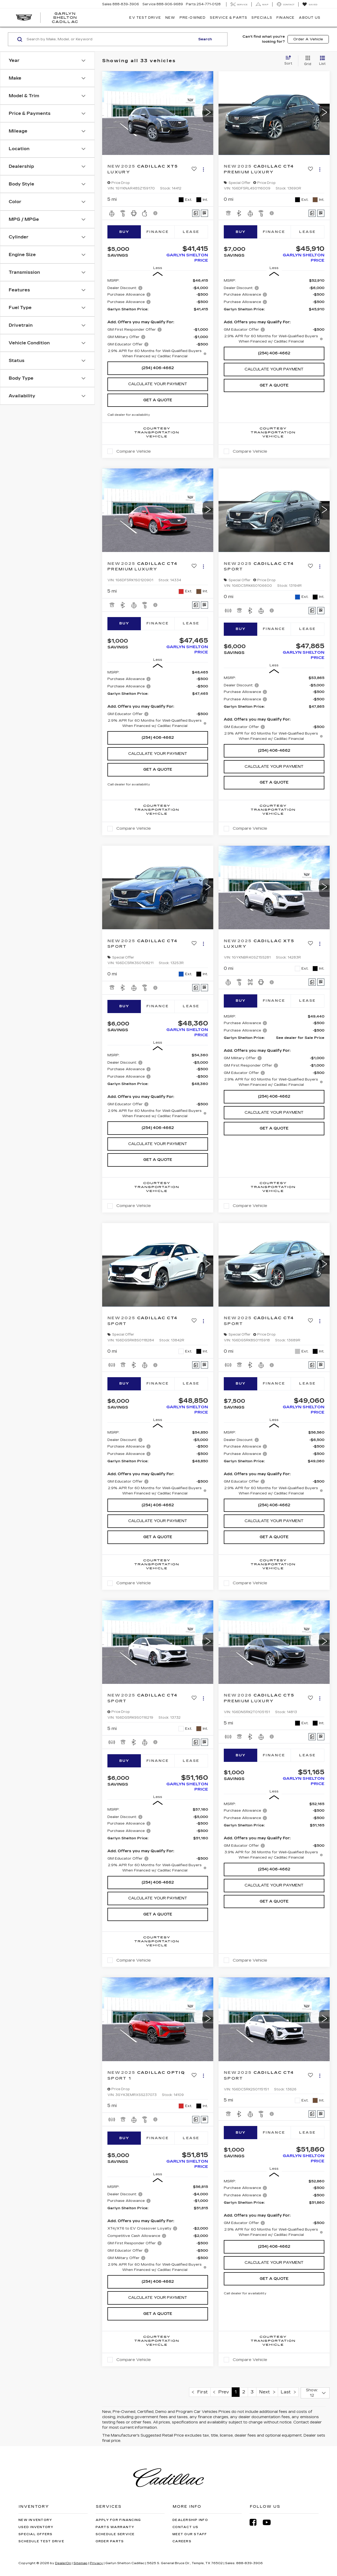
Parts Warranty (115, 2527)
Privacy (96, 2563)
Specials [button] (261, 17)
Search (205, 39)
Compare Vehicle (133, 451)
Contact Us (185, 2527)
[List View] (322, 60)
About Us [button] (309, 17)
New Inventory (35, 2520)
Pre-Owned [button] (193, 17)
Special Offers (35, 2534)
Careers (181, 2541)
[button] (208, 113)
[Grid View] (306, 60)
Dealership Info (190, 2520)
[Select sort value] (290, 60)
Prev (221, 2391)
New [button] (170, 17)
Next (267, 2391)
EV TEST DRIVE (145, 17)
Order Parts (110, 2541)
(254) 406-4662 (158, 368)
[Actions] (203, 169)
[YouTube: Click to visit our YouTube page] (269, 2522)
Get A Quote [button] (157, 400)
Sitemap (80, 2563)
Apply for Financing (118, 2520)
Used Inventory (36, 2527)
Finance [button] (285, 17)
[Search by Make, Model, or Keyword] (110, 39)
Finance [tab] (157, 232)
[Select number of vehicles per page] (315, 2392)
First (200, 2391)
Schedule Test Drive (41, 2541)
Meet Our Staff (189, 2534)
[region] (157, 318)
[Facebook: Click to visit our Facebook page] (256, 2522)
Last (288, 2391)
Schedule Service (115, 2534)
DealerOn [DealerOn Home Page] (63, 2563)
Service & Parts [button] (228, 17)
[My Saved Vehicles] (309, 4)
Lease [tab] (191, 232)
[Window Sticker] (204, 213)
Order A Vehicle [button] (308, 39)
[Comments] (195, 213)
